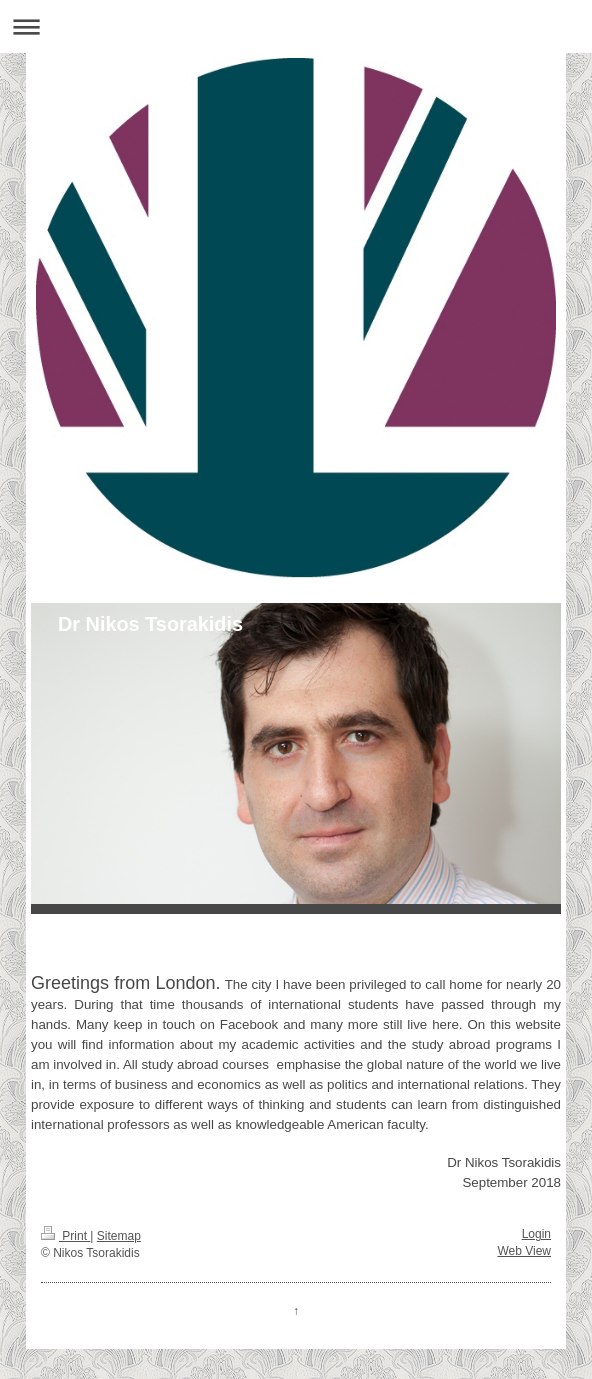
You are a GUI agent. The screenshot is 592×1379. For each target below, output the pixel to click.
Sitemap (119, 1236)
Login (536, 1234)
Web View (524, 1251)
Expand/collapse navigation (296, 26)
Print (65, 1236)
